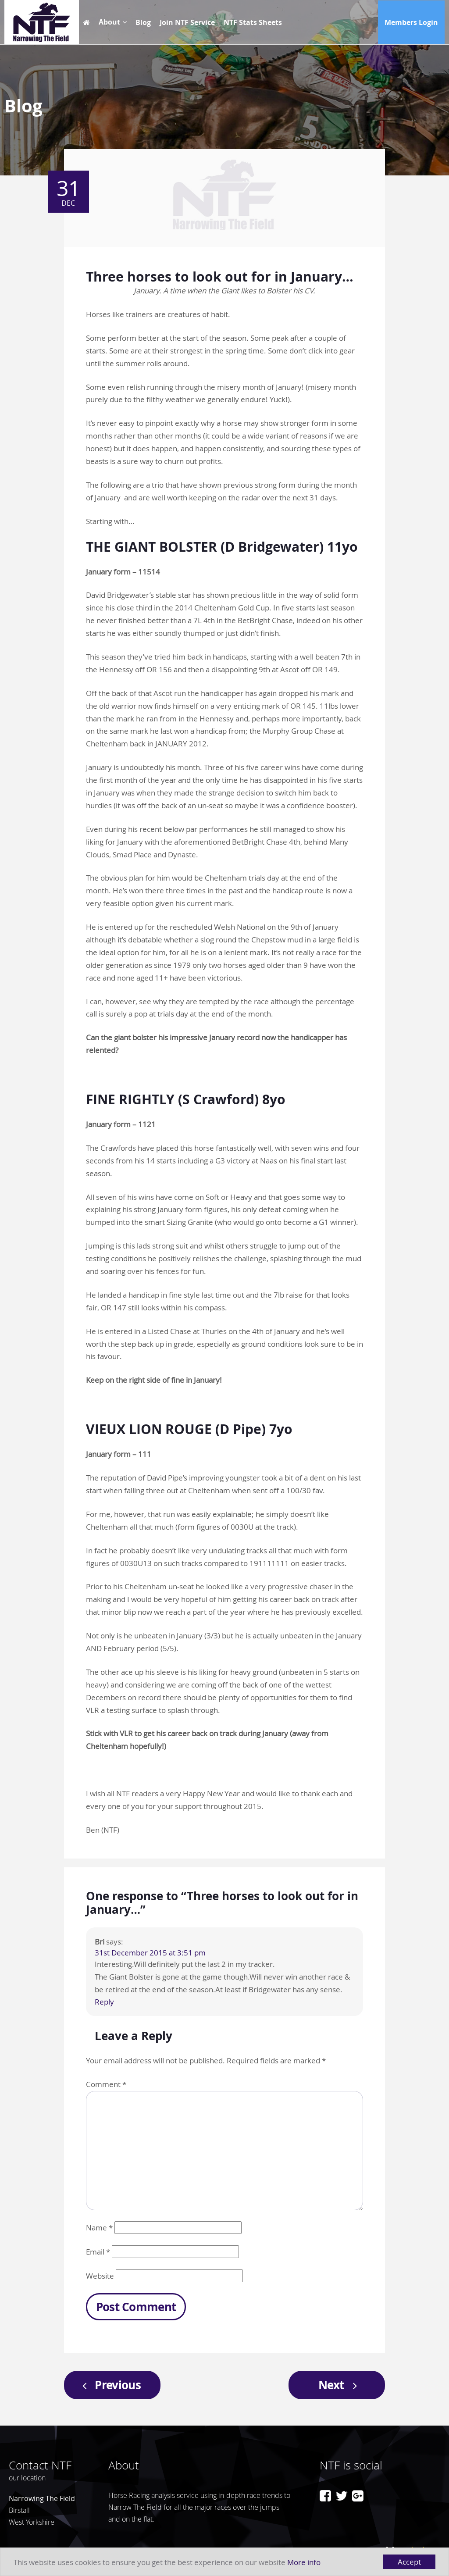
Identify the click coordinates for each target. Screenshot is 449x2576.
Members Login (411, 22)
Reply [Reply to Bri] (104, 2002)
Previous (109, 2385)
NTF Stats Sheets (253, 22)
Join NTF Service (187, 22)
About (109, 22)
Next (340, 2385)
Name (99, 2228)
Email (98, 2252)
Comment (106, 2084)
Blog (143, 22)
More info (304, 2562)
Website (100, 2276)
